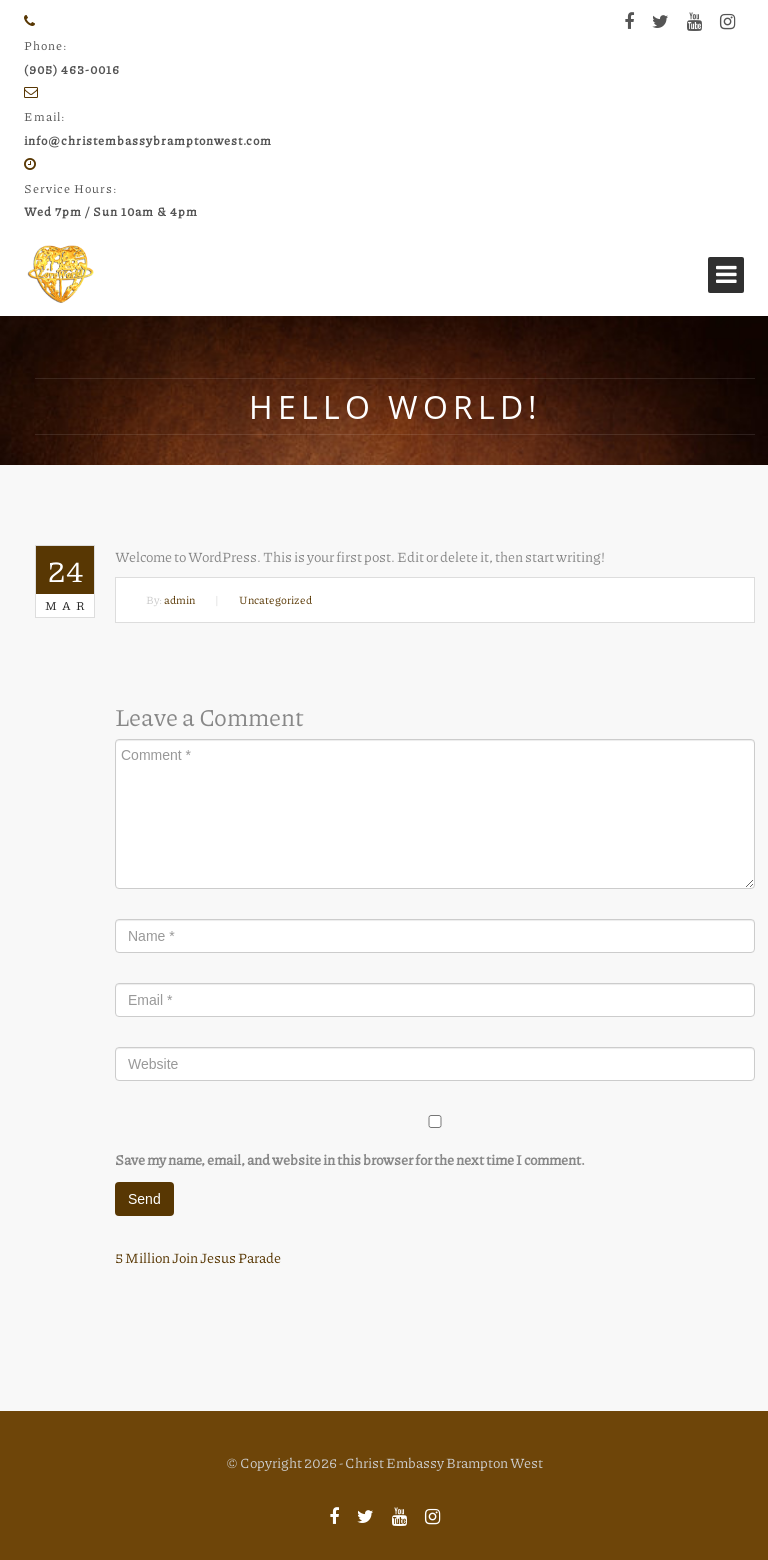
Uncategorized (275, 599)
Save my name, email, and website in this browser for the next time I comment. (350, 1159)
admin (179, 599)
